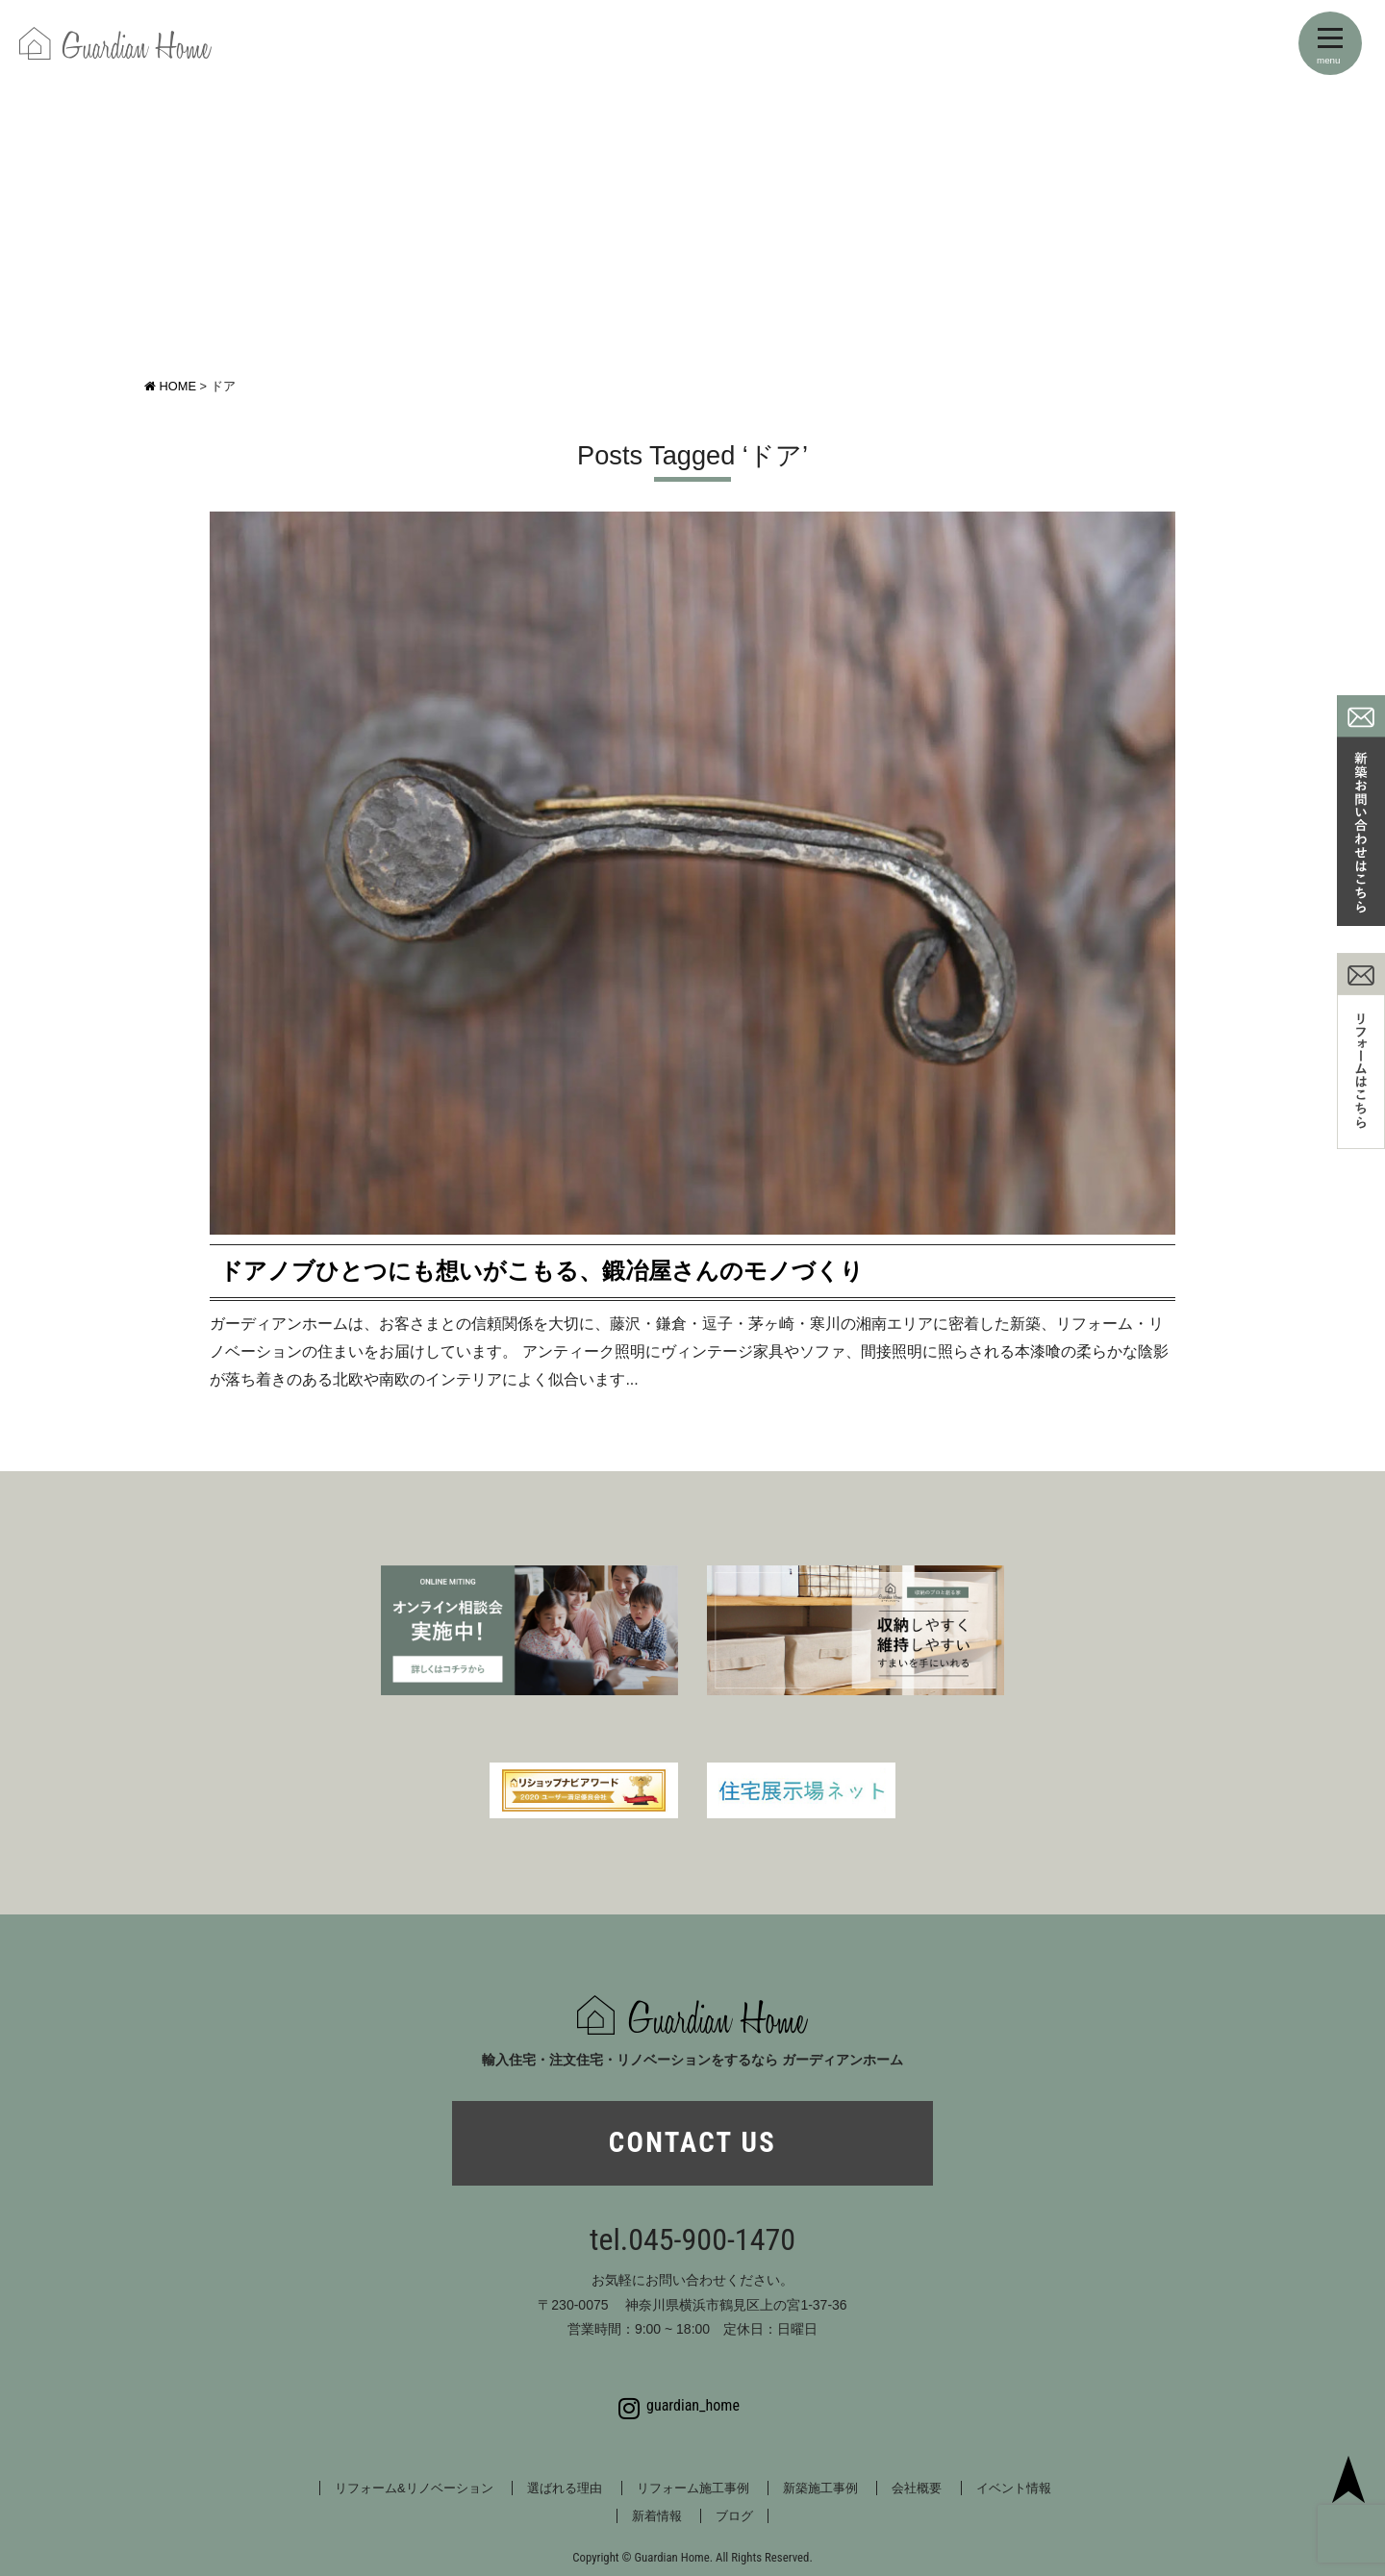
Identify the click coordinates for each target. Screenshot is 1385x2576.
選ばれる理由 (564, 2488)
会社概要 (917, 2488)
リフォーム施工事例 (693, 2488)
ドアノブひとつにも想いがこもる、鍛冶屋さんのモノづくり (541, 1271)
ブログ (734, 2516)
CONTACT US (692, 2142)
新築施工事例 (820, 2488)
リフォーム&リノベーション (414, 2488)
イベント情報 (1013, 2488)
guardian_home (679, 2405)
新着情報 (657, 2516)
